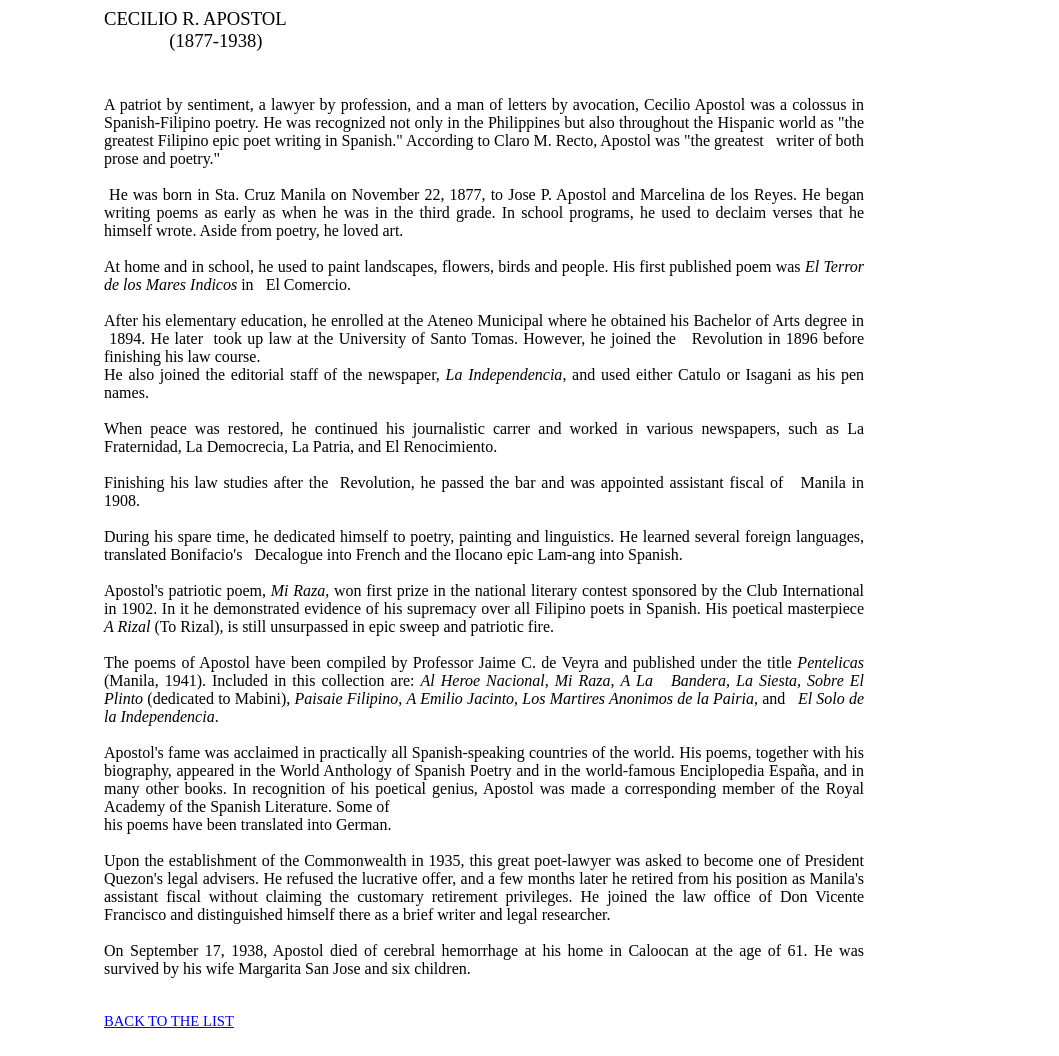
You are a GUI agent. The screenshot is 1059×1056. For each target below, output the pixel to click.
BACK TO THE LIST (169, 1021)
